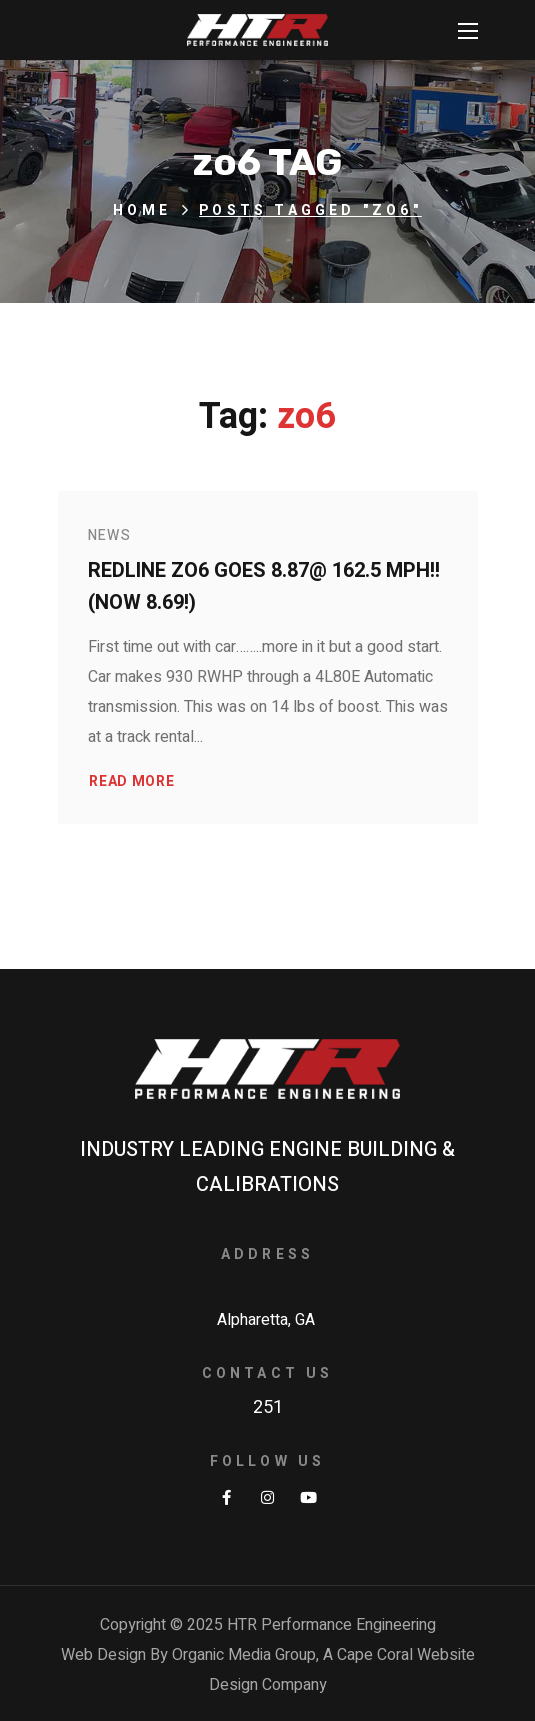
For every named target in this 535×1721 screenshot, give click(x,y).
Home (142, 210)
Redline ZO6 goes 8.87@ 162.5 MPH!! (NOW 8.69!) (264, 586)
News (110, 535)
